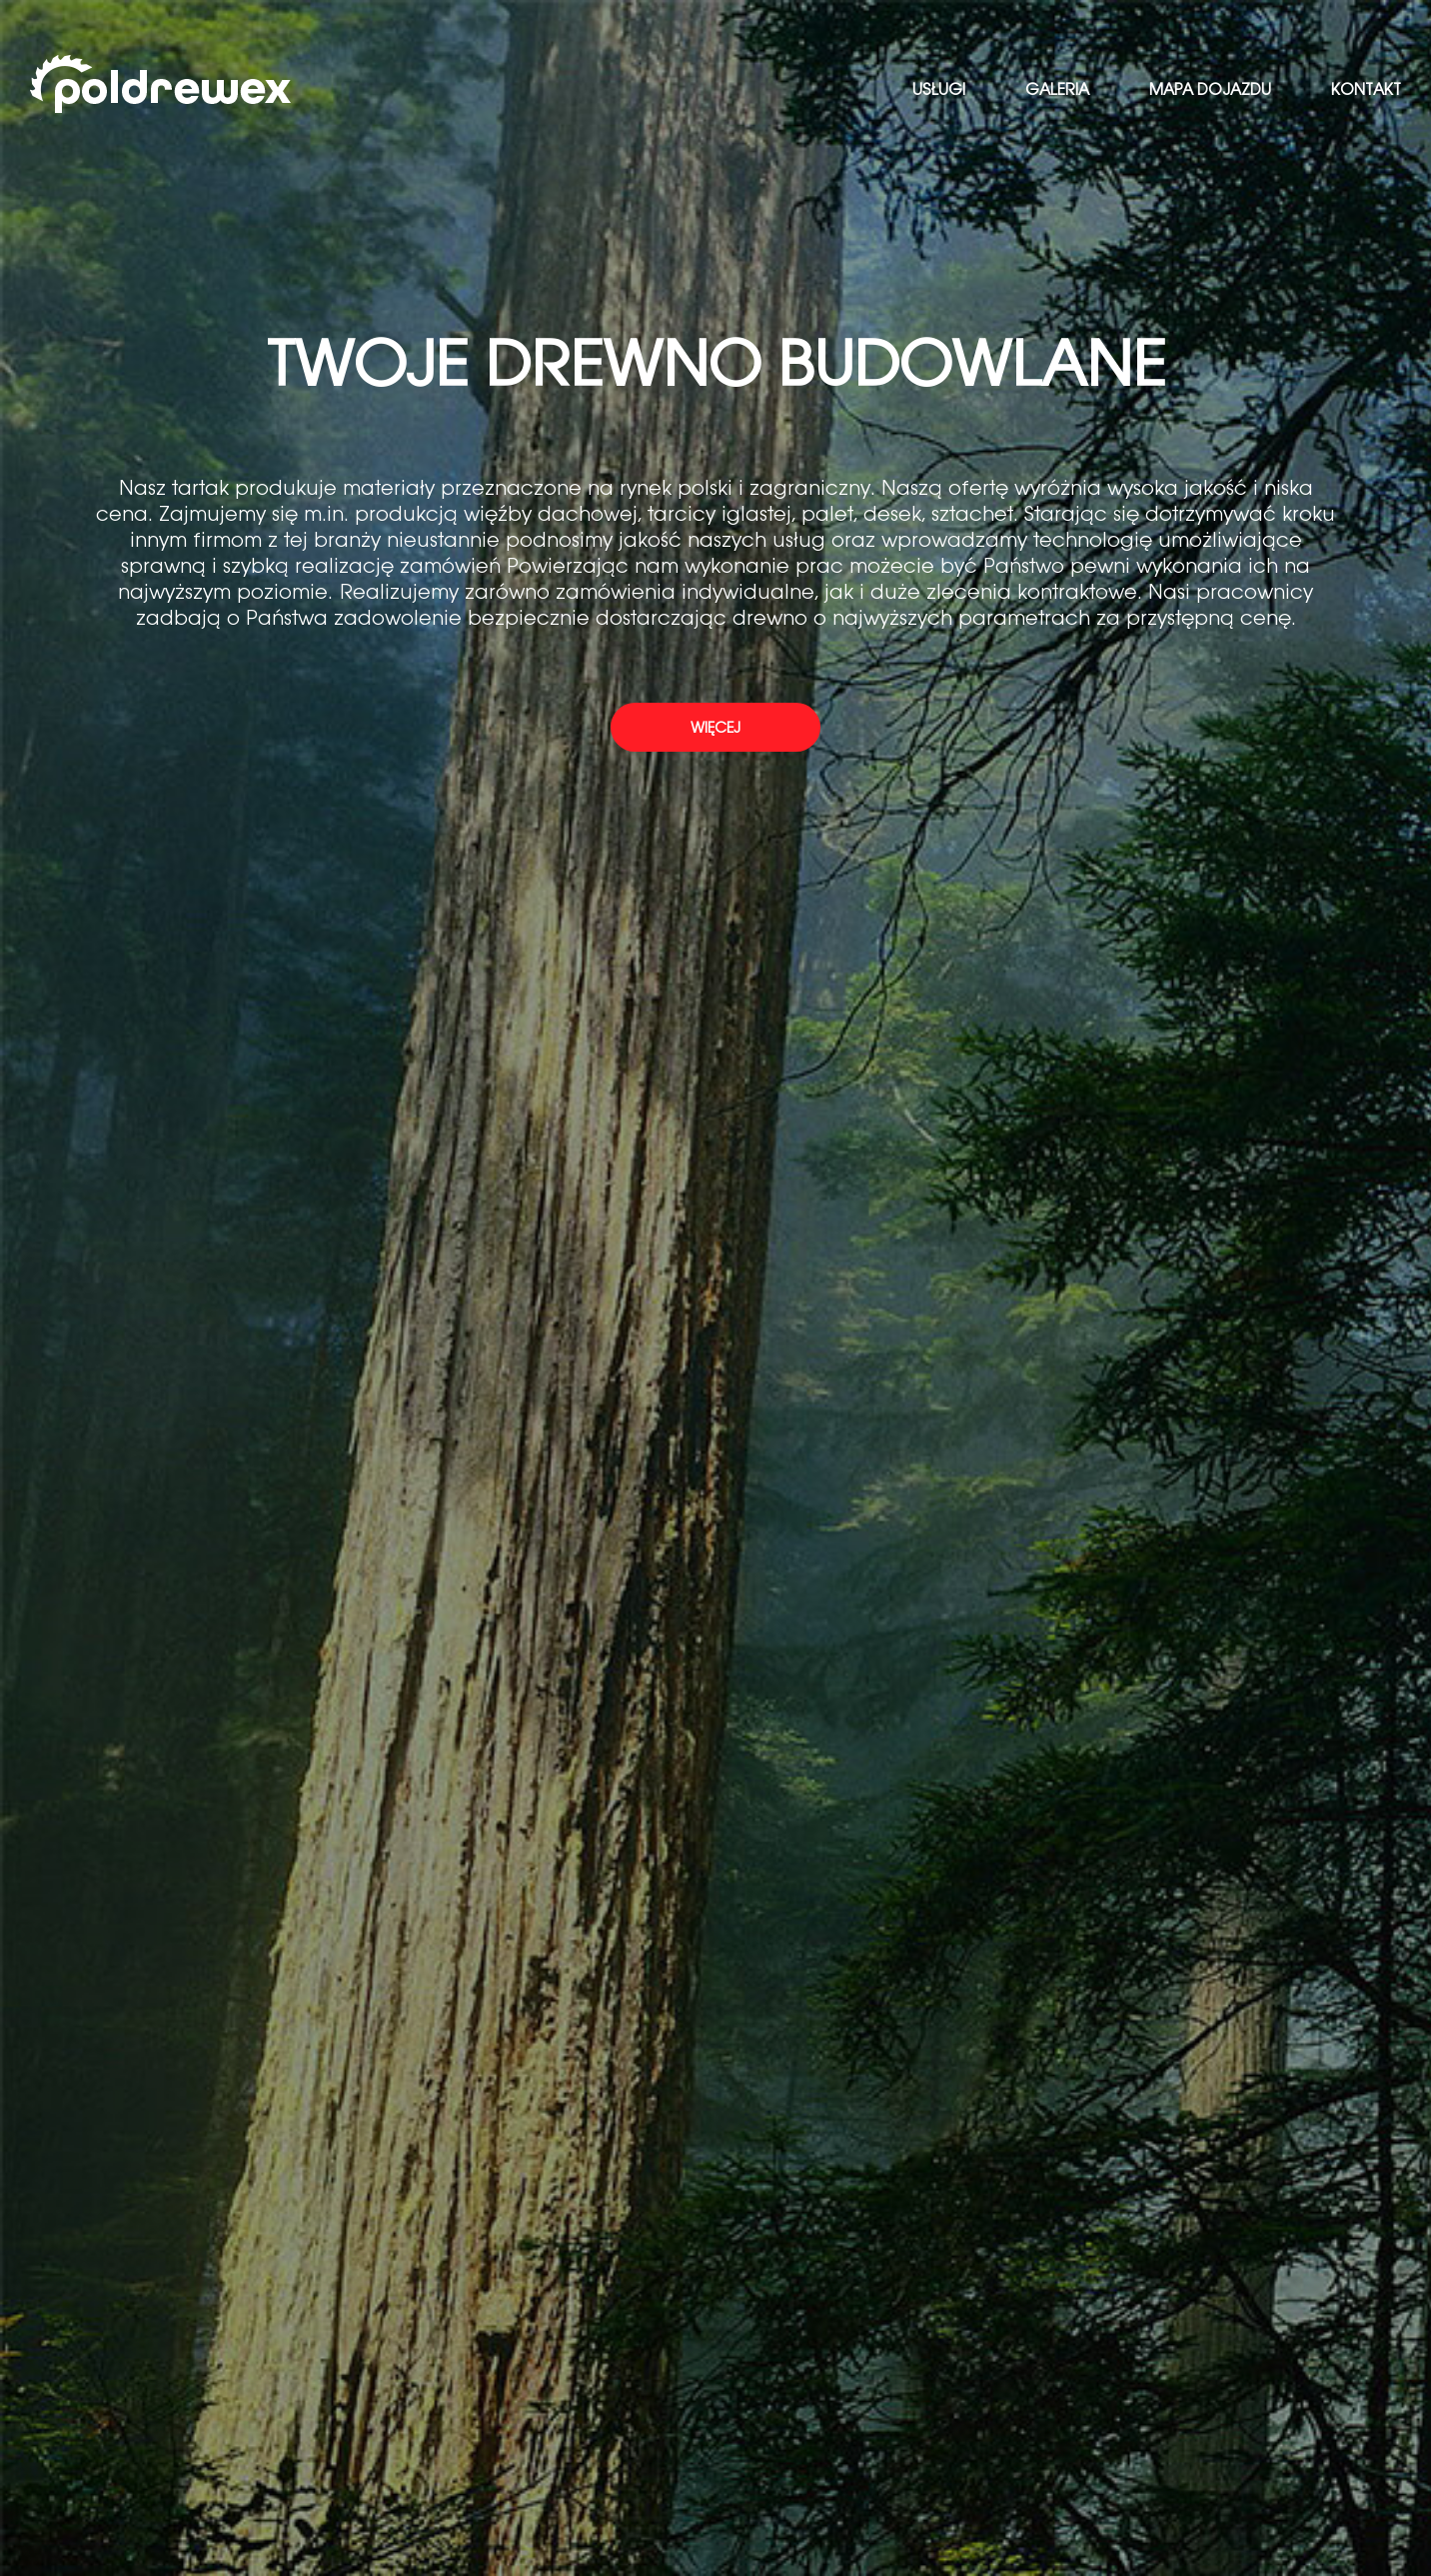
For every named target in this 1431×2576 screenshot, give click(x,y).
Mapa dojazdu (1210, 89)
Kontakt (1366, 89)
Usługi (938, 89)
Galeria (1057, 89)
